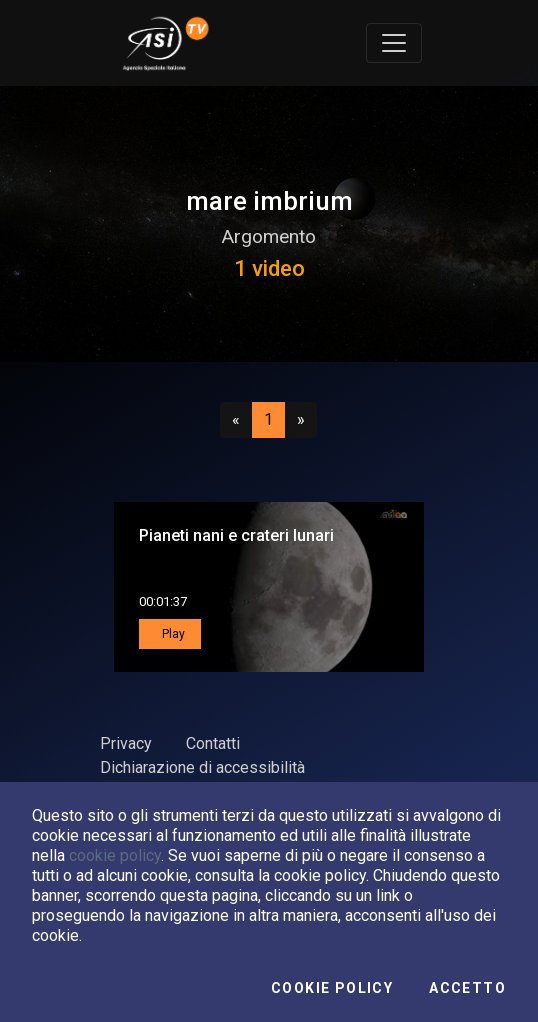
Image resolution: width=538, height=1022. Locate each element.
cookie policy (115, 855)
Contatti (213, 743)
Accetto (467, 988)
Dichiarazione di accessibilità (202, 767)
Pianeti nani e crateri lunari (236, 535)
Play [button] (172, 634)
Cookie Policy (332, 988)
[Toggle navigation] (394, 43)
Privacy (126, 743)
